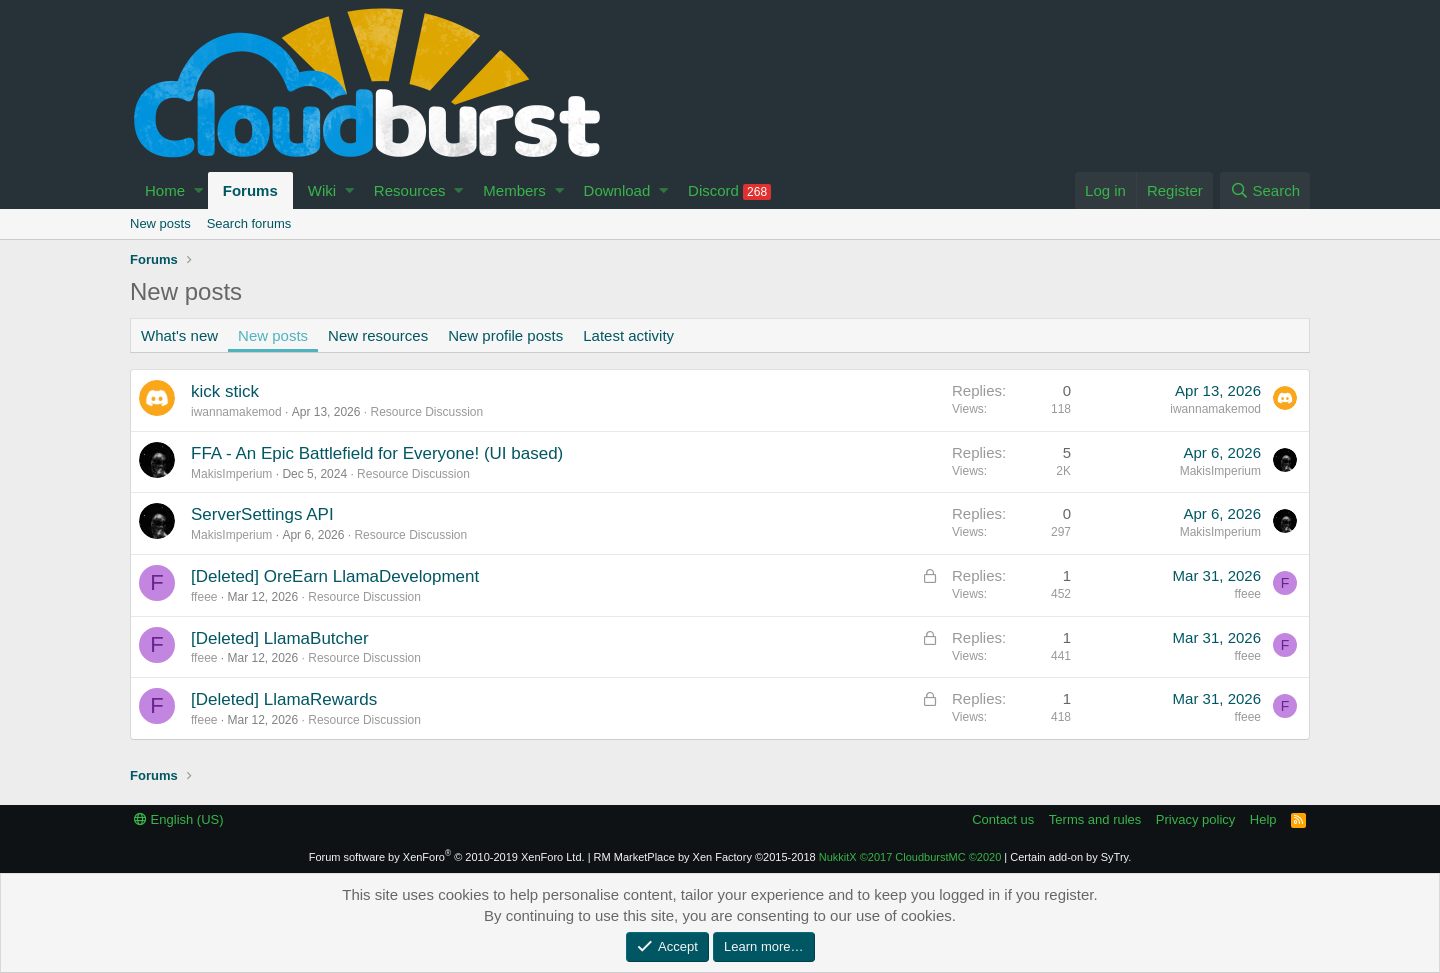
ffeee (204, 597)
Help (1263, 819)
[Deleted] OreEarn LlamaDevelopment (335, 576)
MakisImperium (231, 474)
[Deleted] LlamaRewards (284, 699)
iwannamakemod (236, 412)
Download (617, 190)
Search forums (249, 223)
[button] (198, 190)
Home (165, 190)
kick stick (225, 391)
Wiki (322, 190)
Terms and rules (1095, 819)
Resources (410, 190)
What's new (179, 335)
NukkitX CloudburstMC (910, 857)
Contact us (1003, 819)
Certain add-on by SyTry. (1070, 857)
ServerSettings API (262, 514)
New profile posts (505, 335)
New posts (160, 223)
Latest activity (628, 335)
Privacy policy (1195, 819)
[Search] (1265, 190)
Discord (729, 191)
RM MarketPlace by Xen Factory (705, 857)
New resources (378, 335)
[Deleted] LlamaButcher (280, 638)
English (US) (179, 819)
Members (514, 190)
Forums (250, 190)
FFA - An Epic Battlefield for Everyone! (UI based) (377, 453)
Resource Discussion (426, 412)
